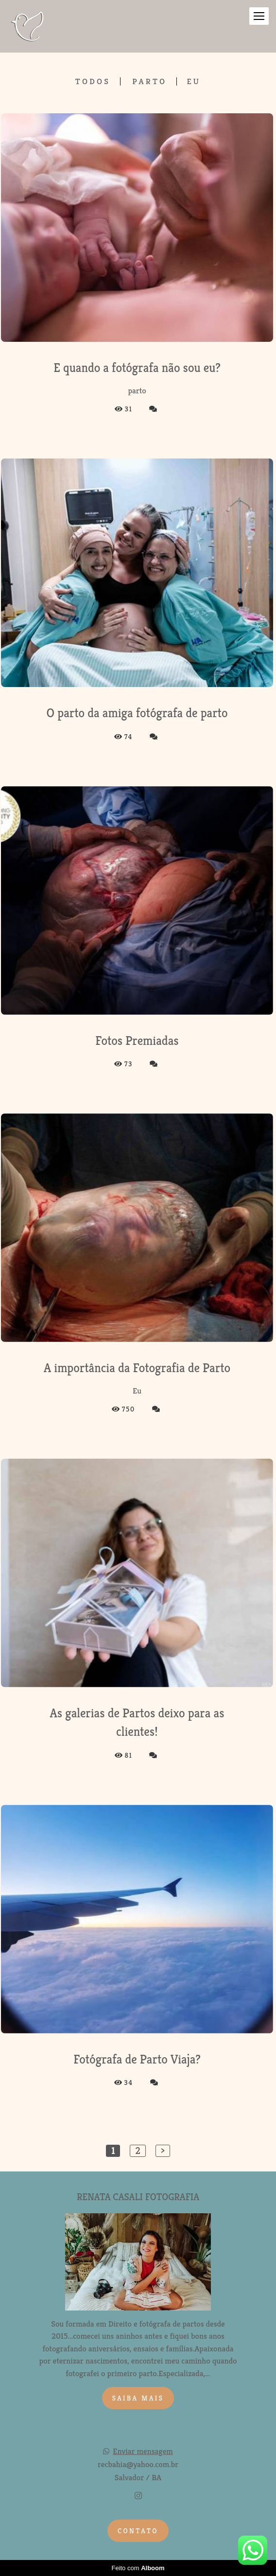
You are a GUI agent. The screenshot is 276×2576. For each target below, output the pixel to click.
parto (149, 81)
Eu (194, 81)
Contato (138, 2530)
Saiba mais (138, 2398)
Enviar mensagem (143, 2451)
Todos (92, 81)
